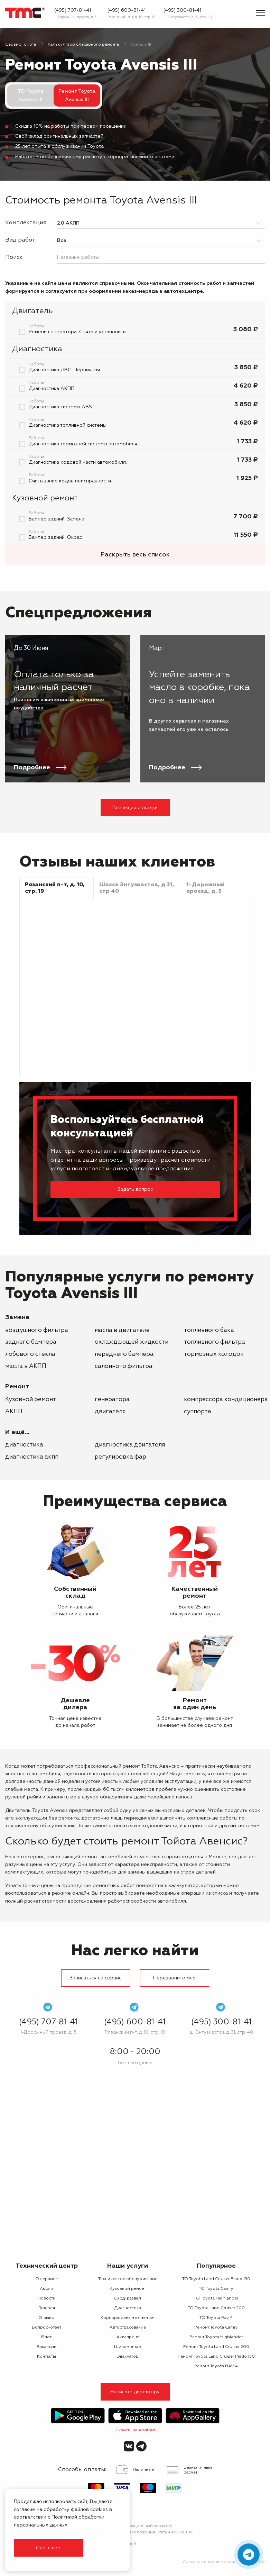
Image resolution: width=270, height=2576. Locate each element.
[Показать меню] (260, 13)
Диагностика (24, 1445)
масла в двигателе (122, 1330)
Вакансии (47, 2347)
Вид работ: (20, 240)
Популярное (216, 2266)
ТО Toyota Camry (216, 2289)
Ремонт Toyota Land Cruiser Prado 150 (216, 2357)
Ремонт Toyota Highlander (216, 2337)
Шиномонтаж (127, 2347)
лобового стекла (30, 1354)
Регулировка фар (120, 1457)
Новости (47, 2298)
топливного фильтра (214, 1342)
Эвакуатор (128, 2357)
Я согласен (48, 2548)
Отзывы (46, 2318)
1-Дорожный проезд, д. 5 (75, 17)
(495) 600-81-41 (127, 10)
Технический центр (47, 2266)
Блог (46, 2337)
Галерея (46, 2308)
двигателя (110, 1412)
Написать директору (135, 2391)
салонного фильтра (123, 1366)
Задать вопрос (135, 1189)
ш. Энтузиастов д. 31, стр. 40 (188, 17)
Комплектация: (26, 223)
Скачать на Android (135, 2430)
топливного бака (209, 1330)
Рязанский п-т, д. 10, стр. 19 (132, 17)
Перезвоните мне (174, 1978)
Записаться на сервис (95, 1978)
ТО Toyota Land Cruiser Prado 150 (216, 2279)
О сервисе (46, 2279)
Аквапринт (128, 2337)
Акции (46, 2289)
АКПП (13, 1412)
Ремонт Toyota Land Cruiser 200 (216, 2347)
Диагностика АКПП (31, 1457)
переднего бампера (124, 1354)
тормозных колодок (214, 1354)
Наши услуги (127, 2266)
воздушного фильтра (36, 1330)
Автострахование (128, 2327)
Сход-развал (127, 2298)
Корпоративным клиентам (128, 2318)
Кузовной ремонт (30, 1400)
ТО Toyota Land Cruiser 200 (216, 2308)
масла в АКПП (25, 1366)
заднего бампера (30, 1342)
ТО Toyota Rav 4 (216, 2318)
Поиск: (14, 257)
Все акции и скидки (135, 807)
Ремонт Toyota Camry (216, 2327)
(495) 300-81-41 (182, 10)
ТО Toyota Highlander (216, 2298)
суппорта (197, 1412)
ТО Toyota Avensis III (31, 95)
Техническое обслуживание (127, 2279)
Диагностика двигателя (130, 1445)
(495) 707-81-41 (72, 10)
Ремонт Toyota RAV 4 (216, 2366)
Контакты (46, 2357)
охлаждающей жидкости (131, 1342)
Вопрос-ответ (46, 2327)
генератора (112, 1400)
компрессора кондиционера (226, 1400)
